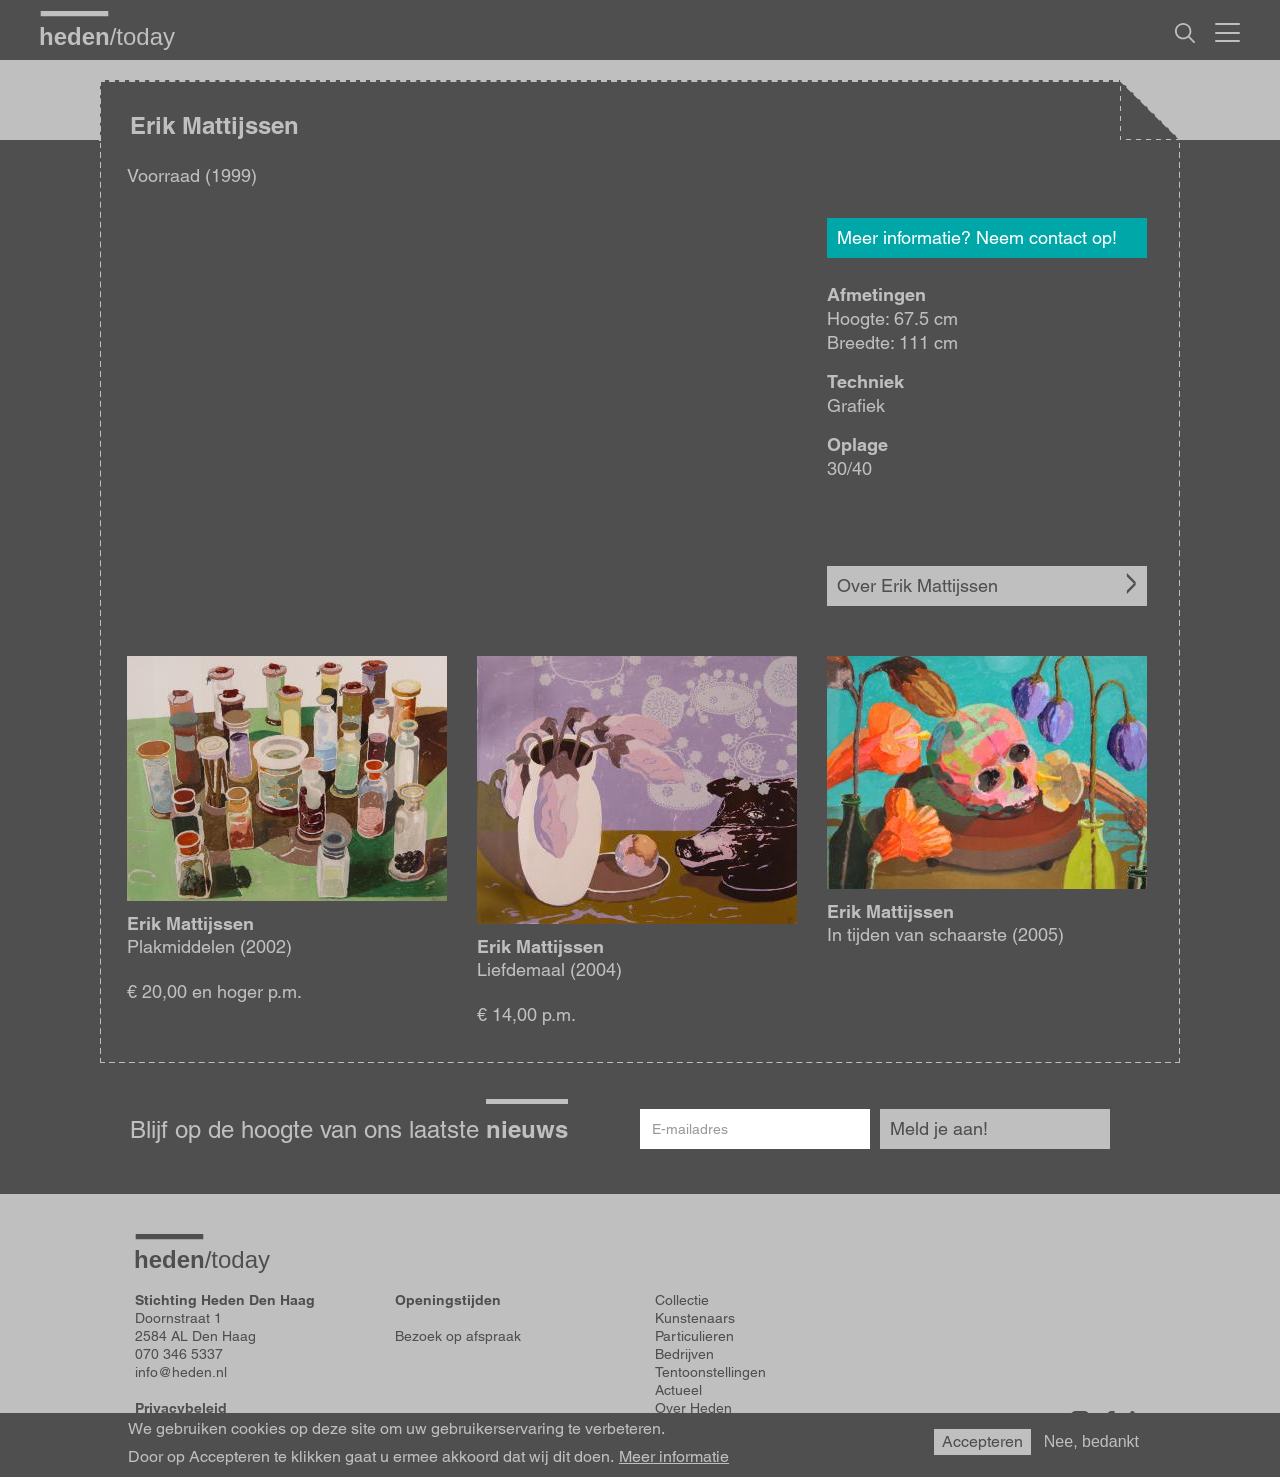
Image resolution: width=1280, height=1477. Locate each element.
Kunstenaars (695, 1318)
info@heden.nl (181, 1372)
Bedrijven (684, 1354)
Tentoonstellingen (710, 1372)
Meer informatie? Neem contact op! (977, 237)
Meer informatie (674, 1457)
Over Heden (693, 1408)
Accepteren (982, 1441)
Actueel (678, 1390)
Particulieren (694, 1336)
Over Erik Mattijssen (917, 585)
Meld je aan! (939, 1128)
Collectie (682, 1300)
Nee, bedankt (1091, 1441)
